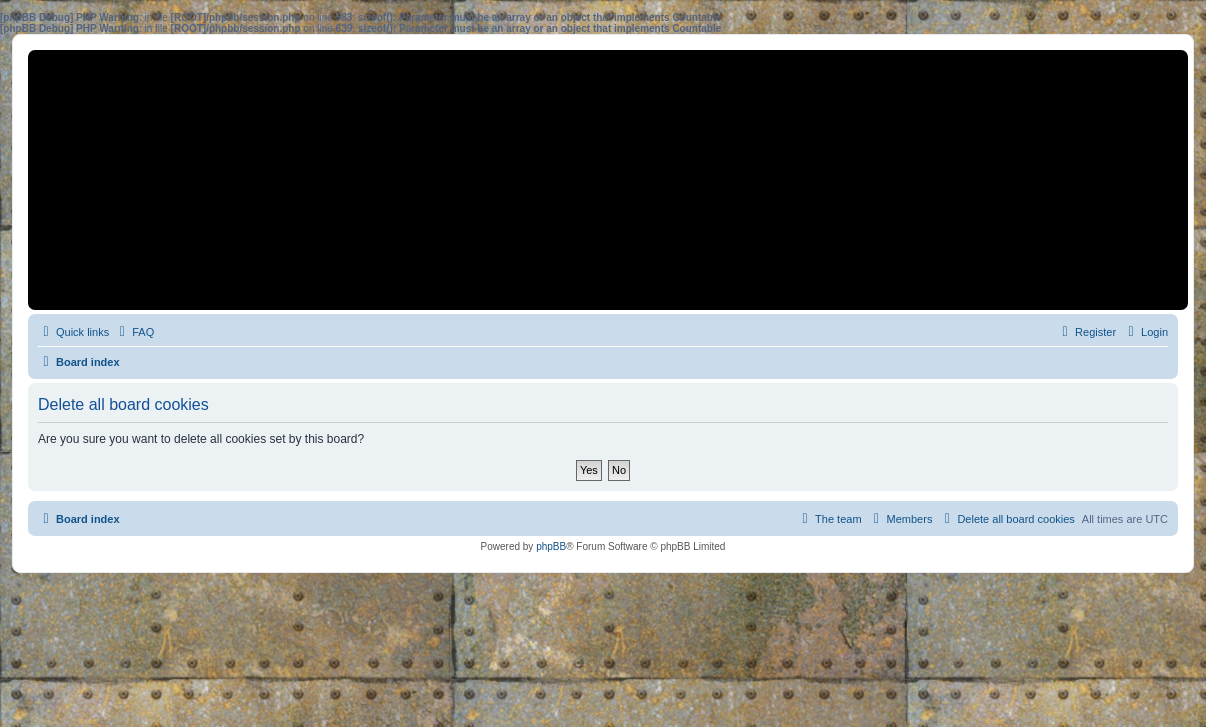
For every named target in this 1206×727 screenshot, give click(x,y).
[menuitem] (134, 332)
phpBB (551, 546)
